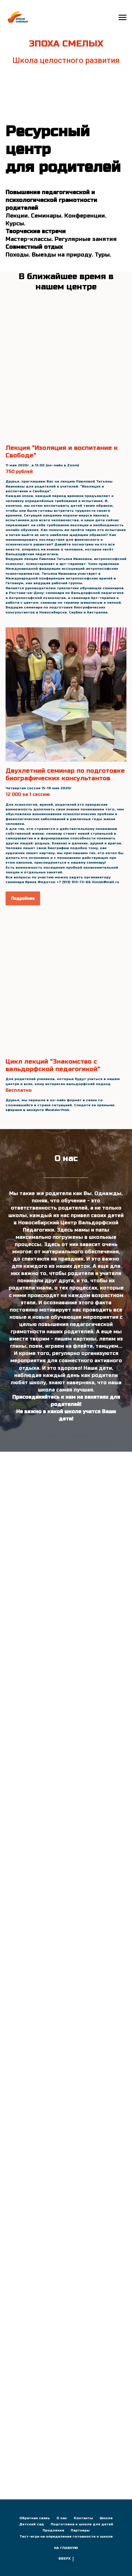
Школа (106, 2518)
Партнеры (80, 2530)
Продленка (53, 2530)
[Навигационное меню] (122, 17)
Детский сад (31, 2524)
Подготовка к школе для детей (82, 2524)
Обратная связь (34, 2518)
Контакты (83, 2518)
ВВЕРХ (66, 2558)
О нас (62, 2518)
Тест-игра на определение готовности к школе (66, 2536)
